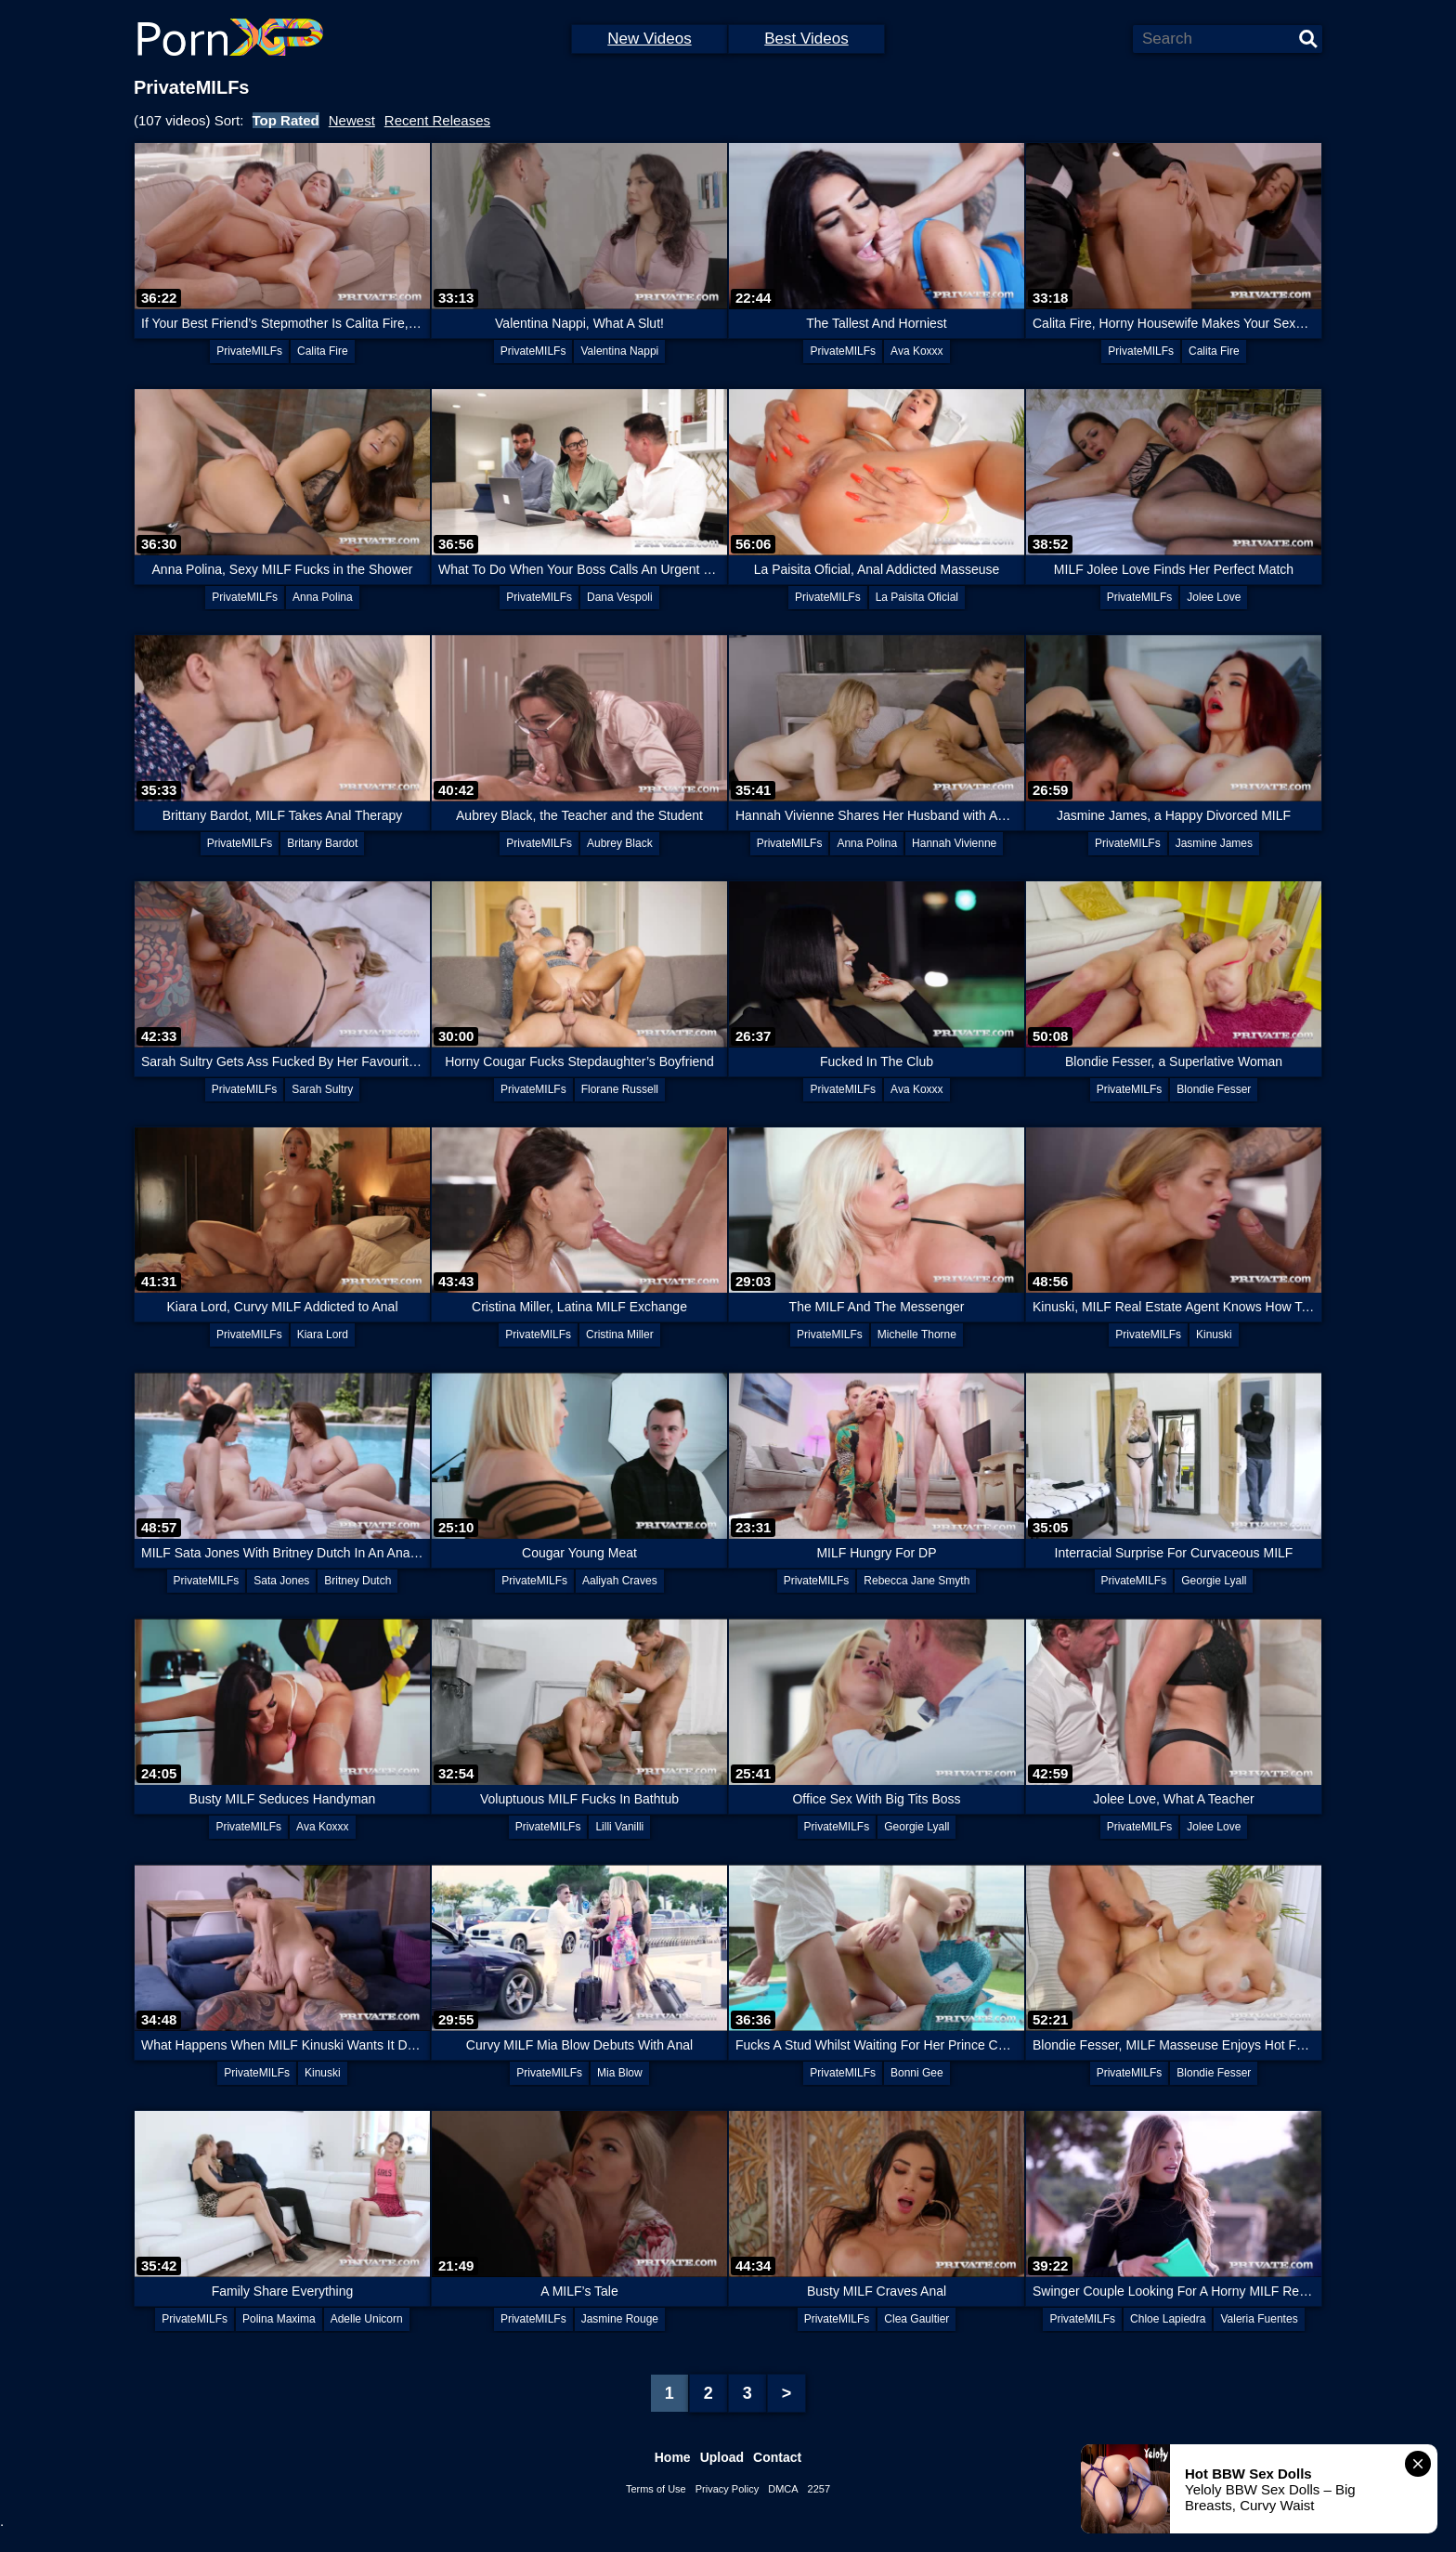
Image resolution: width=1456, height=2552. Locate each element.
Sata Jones (281, 1580)
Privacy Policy (727, 2488)
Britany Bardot (322, 843)
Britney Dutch (357, 1580)
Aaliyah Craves (619, 1580)
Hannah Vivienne (954, 843)
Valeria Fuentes (1258, 2318)
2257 (819, 2488)
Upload (722, 2457)
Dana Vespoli (620, 597)
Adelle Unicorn (367, 2318)
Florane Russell (619, 1089)
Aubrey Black (620, 843)
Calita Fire (322, 351)
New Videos (649, 38)
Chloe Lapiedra (1167, 2318)
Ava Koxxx (916, 351)
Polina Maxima (279, 2318)
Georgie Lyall (1213, 1580)
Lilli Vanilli (619, 1826)
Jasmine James (1214, 843)
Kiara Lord (322, 1334)
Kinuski (1214, 1334)
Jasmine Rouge (619, 2318)
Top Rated (286, 120)
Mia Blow (620, 2072)
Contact (777, 2457)
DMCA (783, 2488)
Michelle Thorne (917, 1334)
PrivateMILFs (249, 351)
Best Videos (806, 38)
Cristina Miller (620, 1334)
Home (673, 2457)
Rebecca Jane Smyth (916, 1580)
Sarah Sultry (322, 1089)
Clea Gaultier (916, 2318)
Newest (352, 120)
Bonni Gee (916, 2072)
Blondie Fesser (1213, 1089)
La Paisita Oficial (917, 597)
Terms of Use (656, 2488)
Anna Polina (322, 597)
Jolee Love (1214, 597)
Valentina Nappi (619, 351)
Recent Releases (437, 120)
